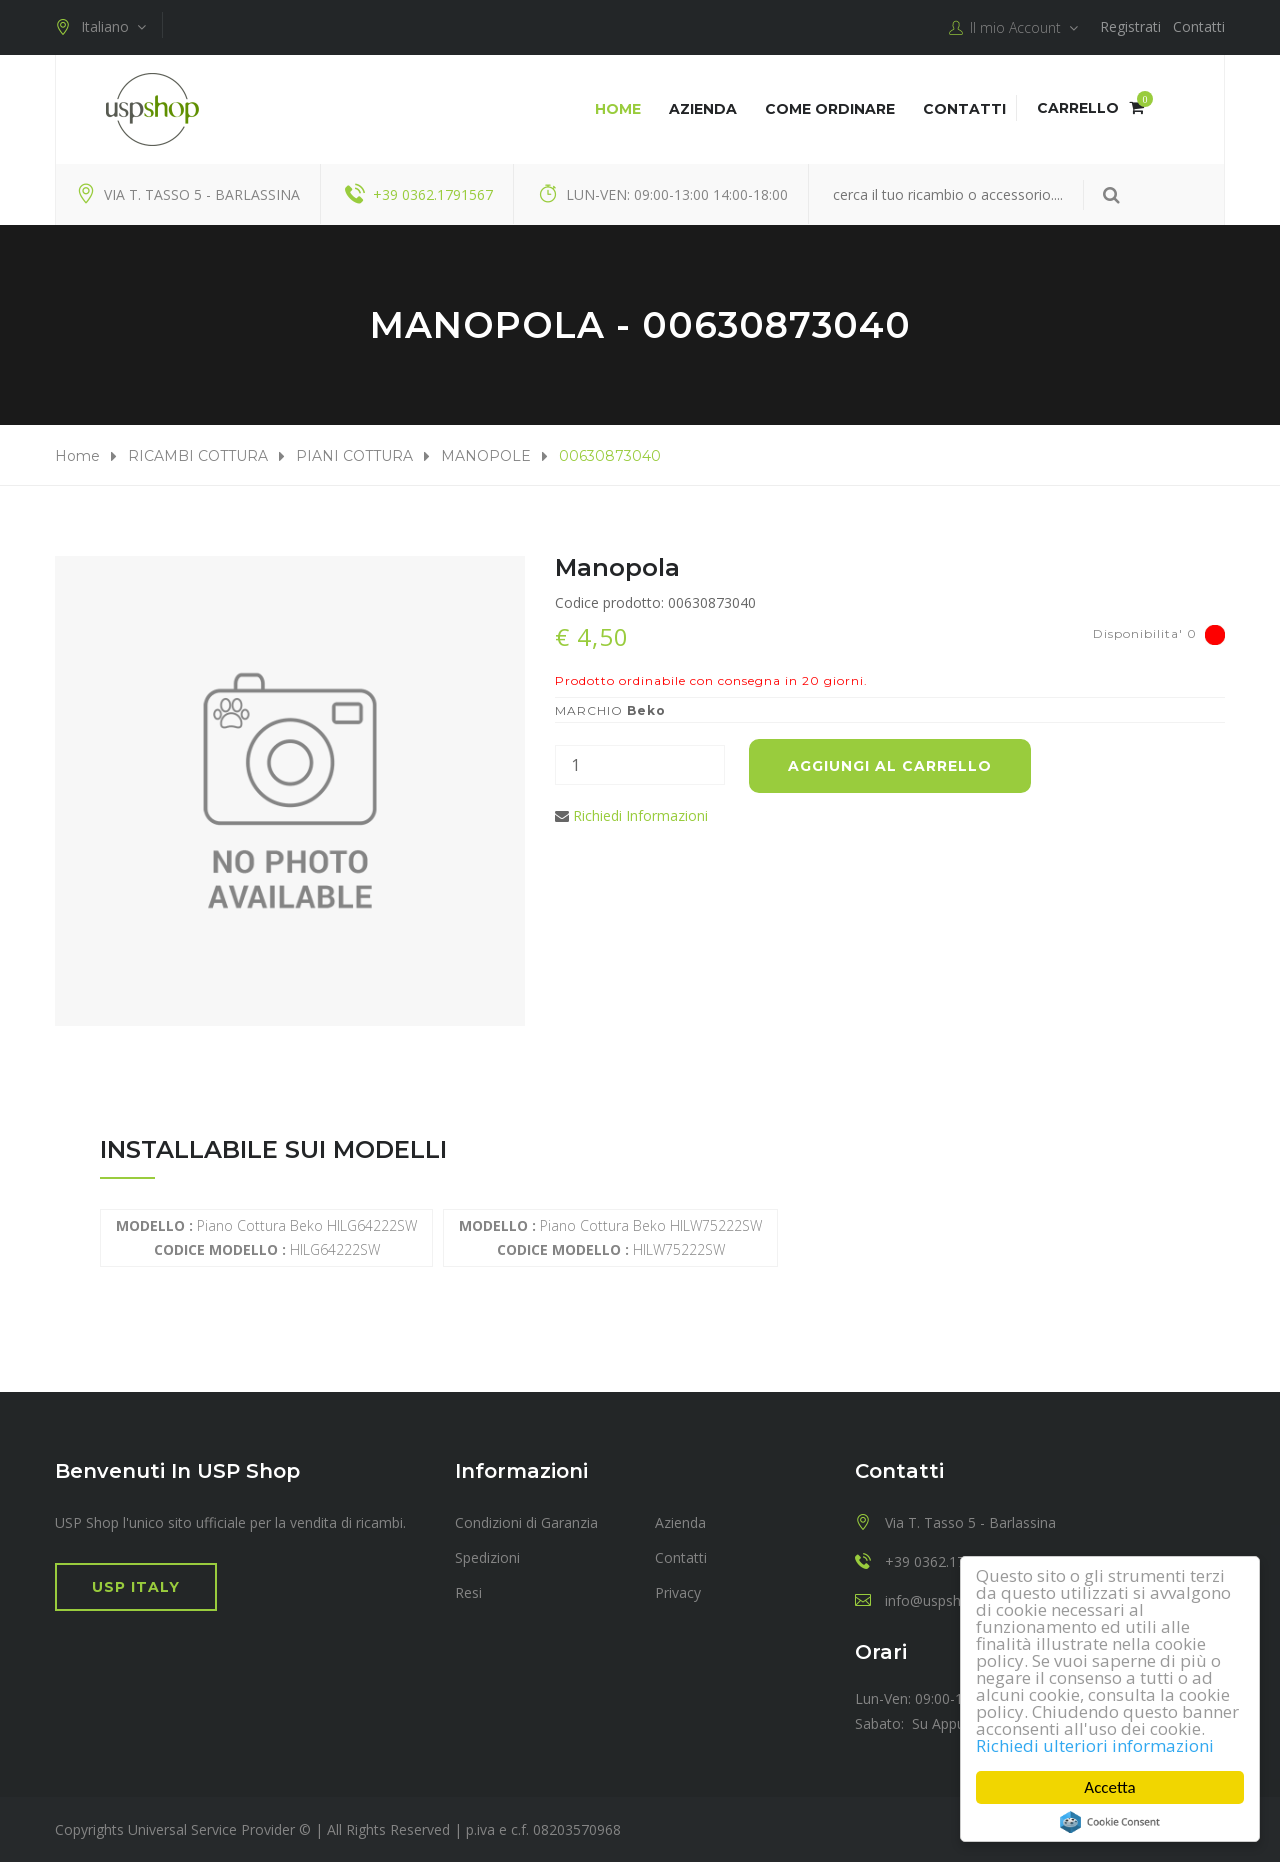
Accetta (1110, 1787)
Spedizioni (487, 1557)
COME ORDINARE (830, 109)
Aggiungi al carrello (890, 766)
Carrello (1090, 108)
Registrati (1130, 26)
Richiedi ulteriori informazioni (1095, 1745)
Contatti (1199, 26)
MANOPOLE (486, 456)
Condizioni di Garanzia (526, 1522)
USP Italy (136, 1587)
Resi (468, 1592)
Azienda (703, 109)
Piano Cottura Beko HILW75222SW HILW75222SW (610, 1237)
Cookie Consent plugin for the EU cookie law (1110, 1822)
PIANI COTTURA (354, 456)
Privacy (678, 1592)
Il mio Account (1013, 28)
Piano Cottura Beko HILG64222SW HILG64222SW (266, 1237)
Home (618, 109)
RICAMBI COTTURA (198, 456)
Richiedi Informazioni (640, 815)
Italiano (100, 27)
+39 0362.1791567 (433, 194)
